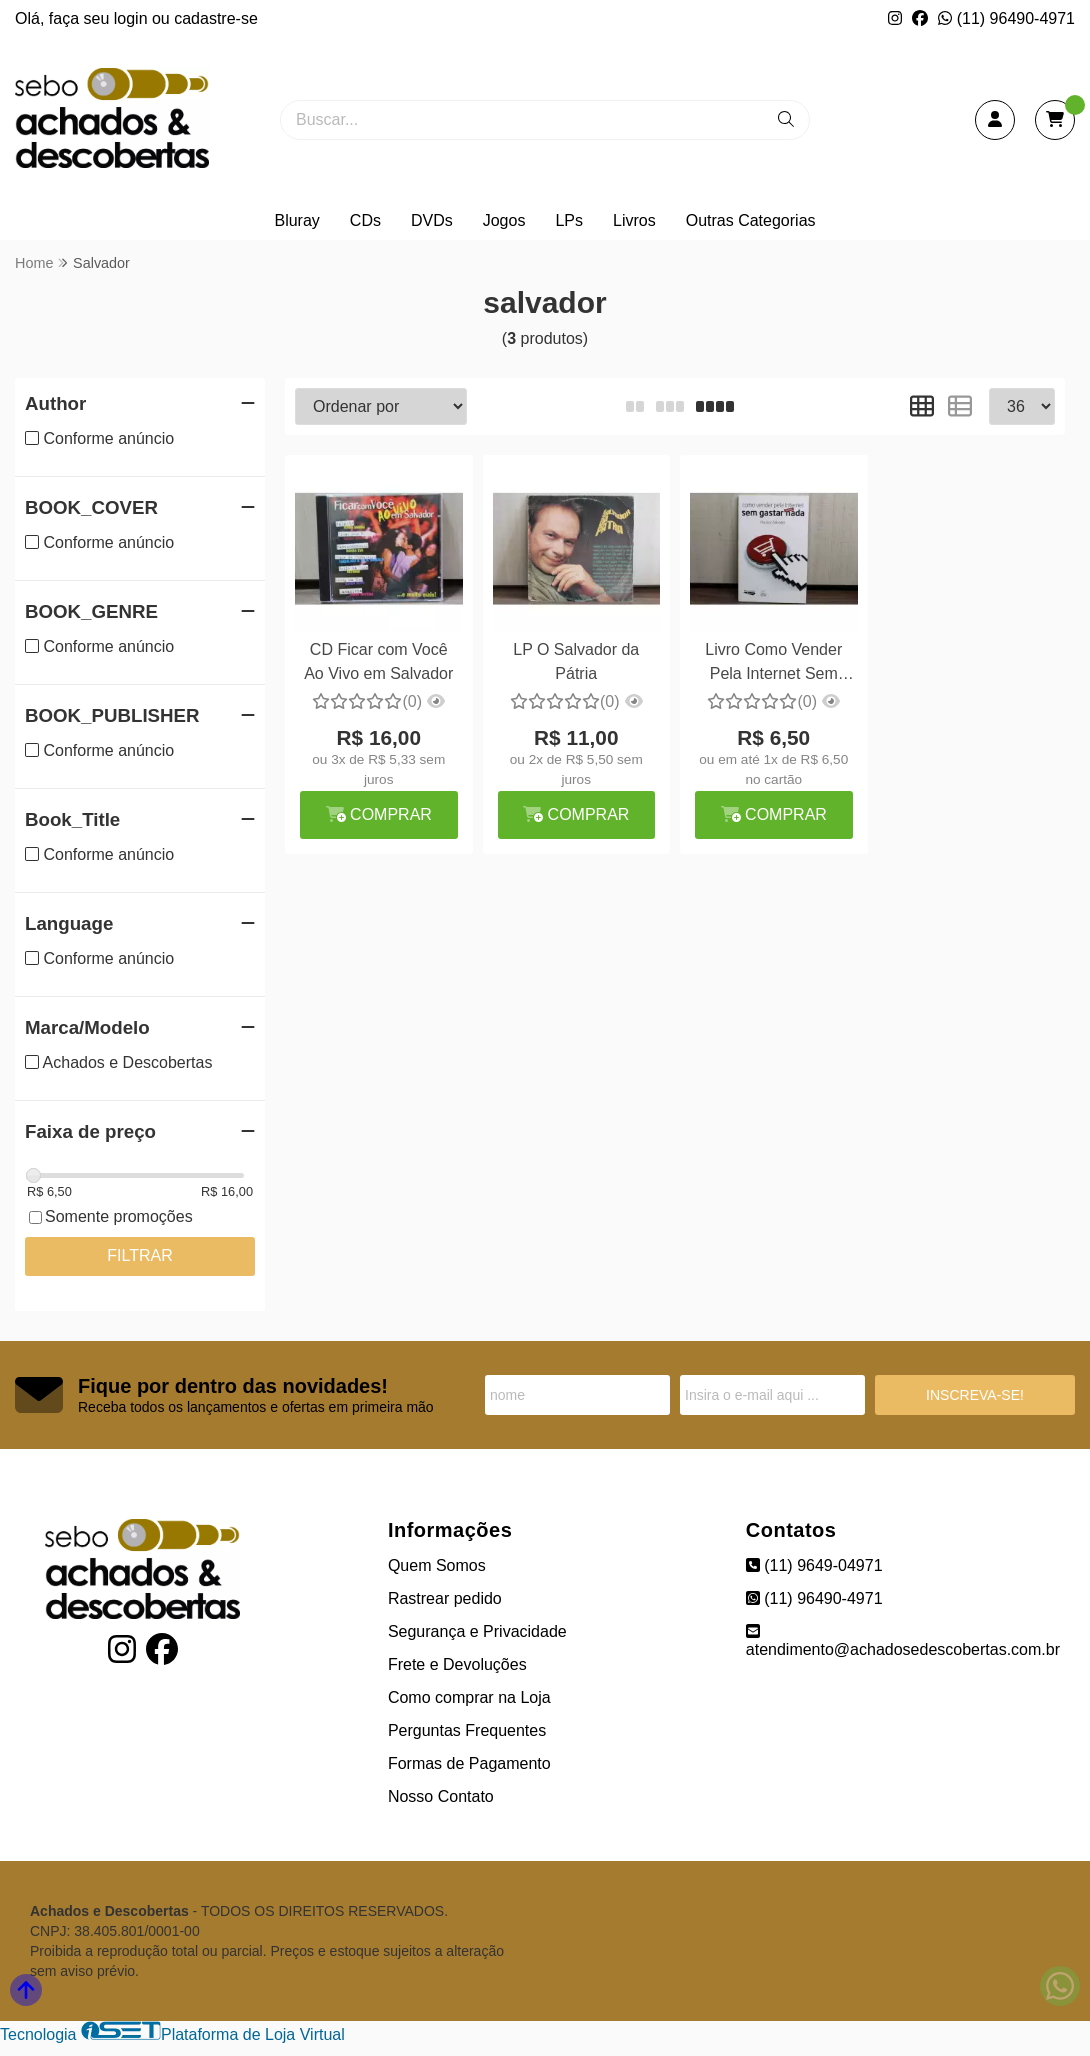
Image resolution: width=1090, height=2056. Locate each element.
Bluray (296, 220)
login (133, 18)
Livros (634, 220)
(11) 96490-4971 (1006, 18)
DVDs (432, 220)
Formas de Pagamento (469, 1763)
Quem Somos (437, 1565)
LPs (569, 220)
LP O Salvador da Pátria (576, 661)
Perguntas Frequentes (467, 1730)
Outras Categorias (751, 220)
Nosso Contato (441, 1796)
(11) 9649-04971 (814, 1565)
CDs (365, 220)
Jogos (504, 220)
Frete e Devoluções (457, 1664)
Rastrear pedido (445, 1598)
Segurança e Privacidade (477, 1631)
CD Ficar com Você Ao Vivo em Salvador (378, 661)
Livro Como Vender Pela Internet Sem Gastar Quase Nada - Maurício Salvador (774, 664)
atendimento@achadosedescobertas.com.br (903, 1640)
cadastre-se (216, 18)
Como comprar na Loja (469, 1697)
